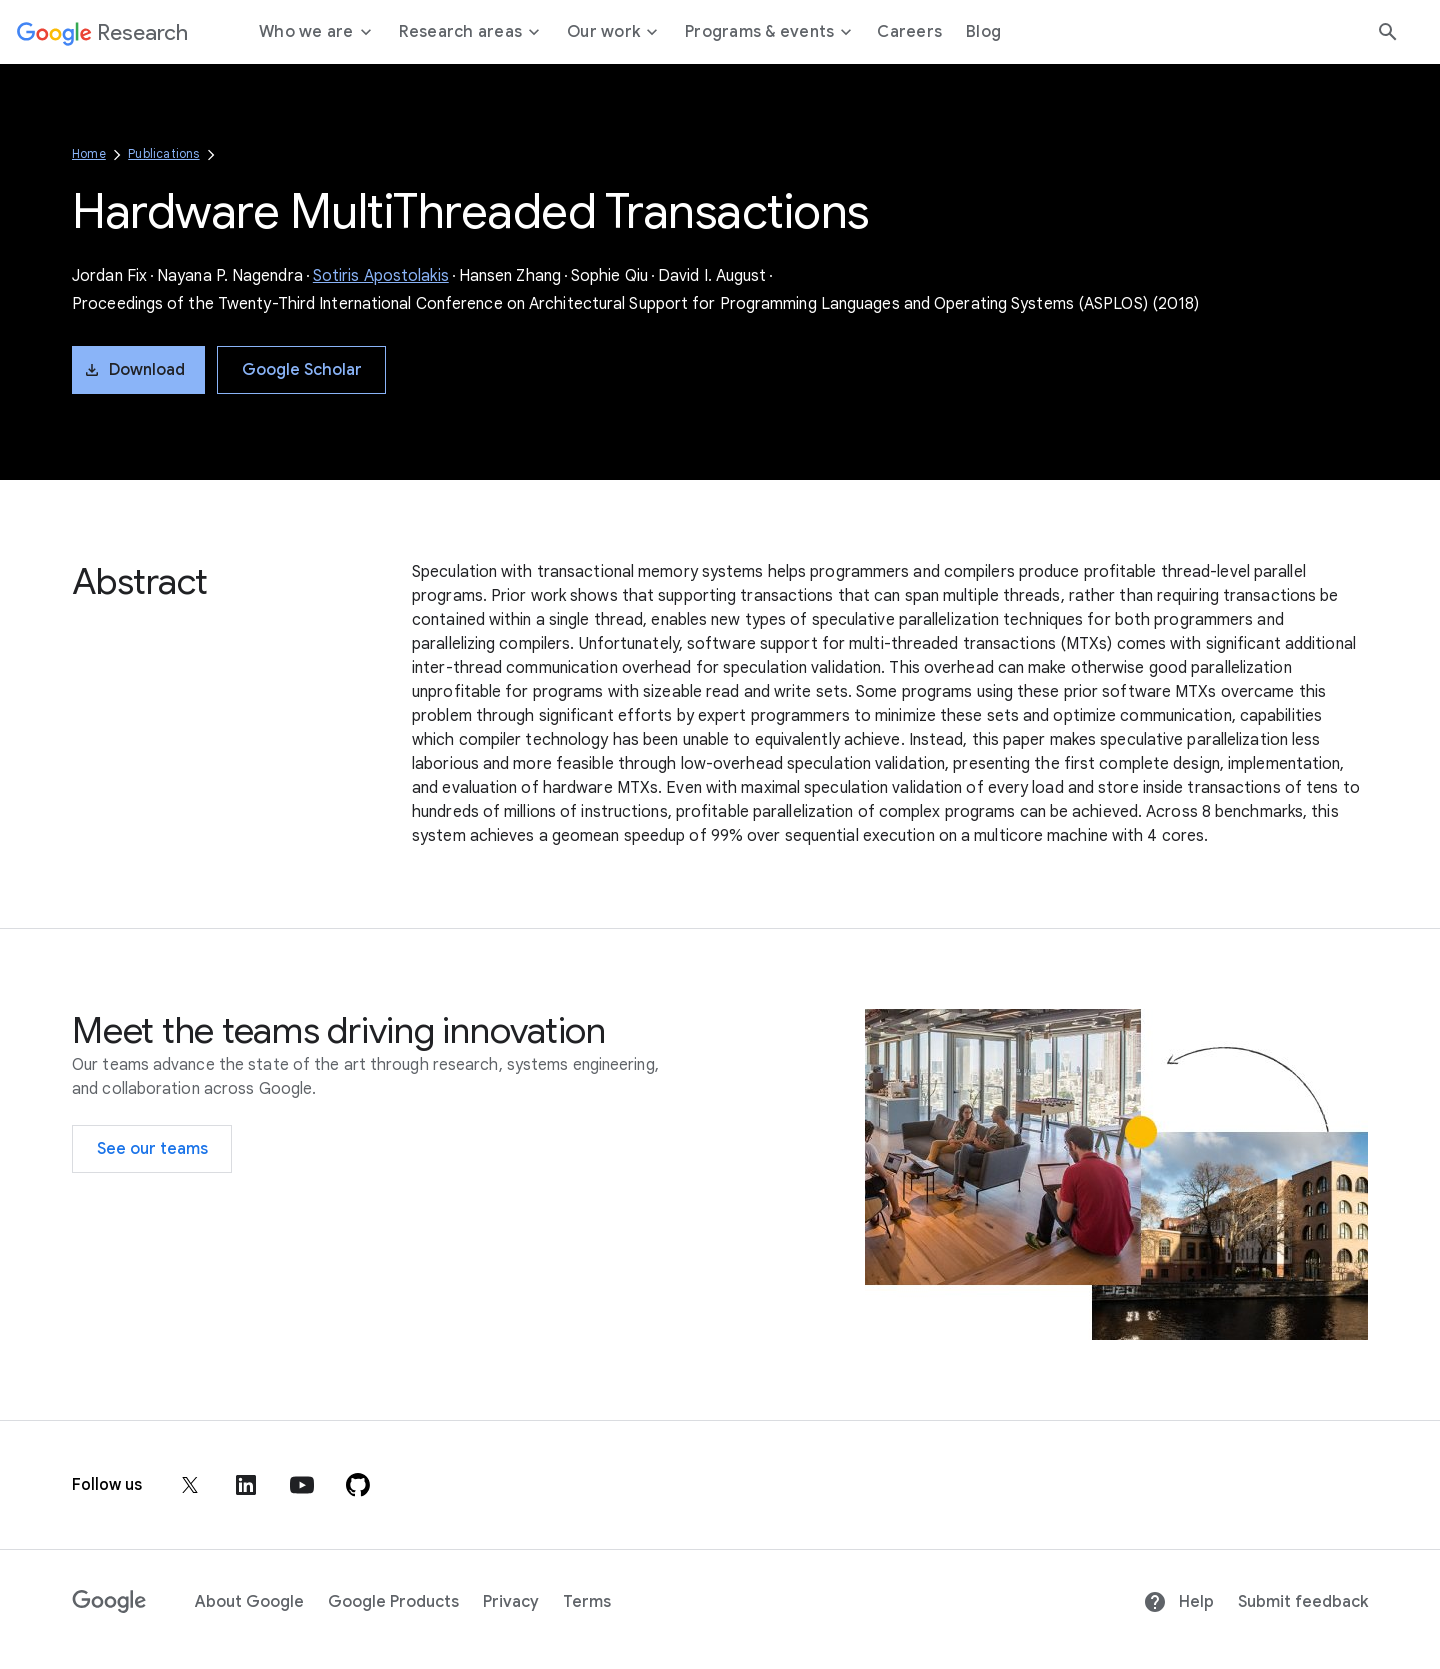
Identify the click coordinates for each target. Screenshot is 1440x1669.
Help (1178, 1602)
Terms (587, 1602)
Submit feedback (1303, 1602)
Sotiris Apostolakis (381, 276)
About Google (249, 1602)
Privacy (511, 1602)
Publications (163, 153)
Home (89, 153)
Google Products (393, 1602)
